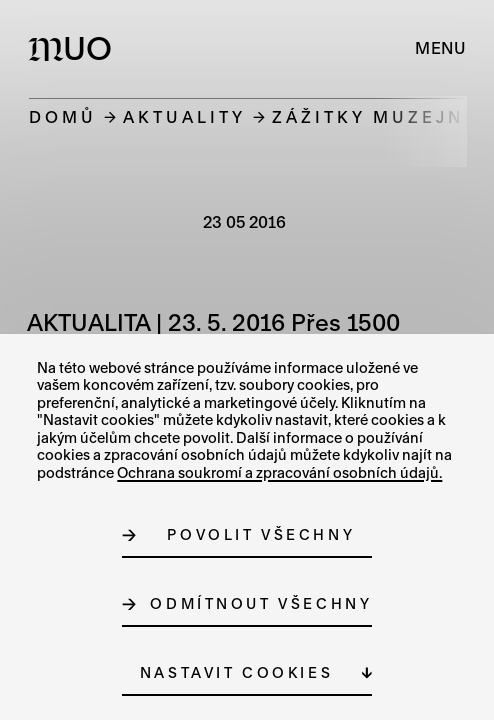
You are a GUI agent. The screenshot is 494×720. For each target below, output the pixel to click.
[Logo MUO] (74, 48)
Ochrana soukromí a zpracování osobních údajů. (279, 472)
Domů (63, 116)
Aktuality (184, 116)
